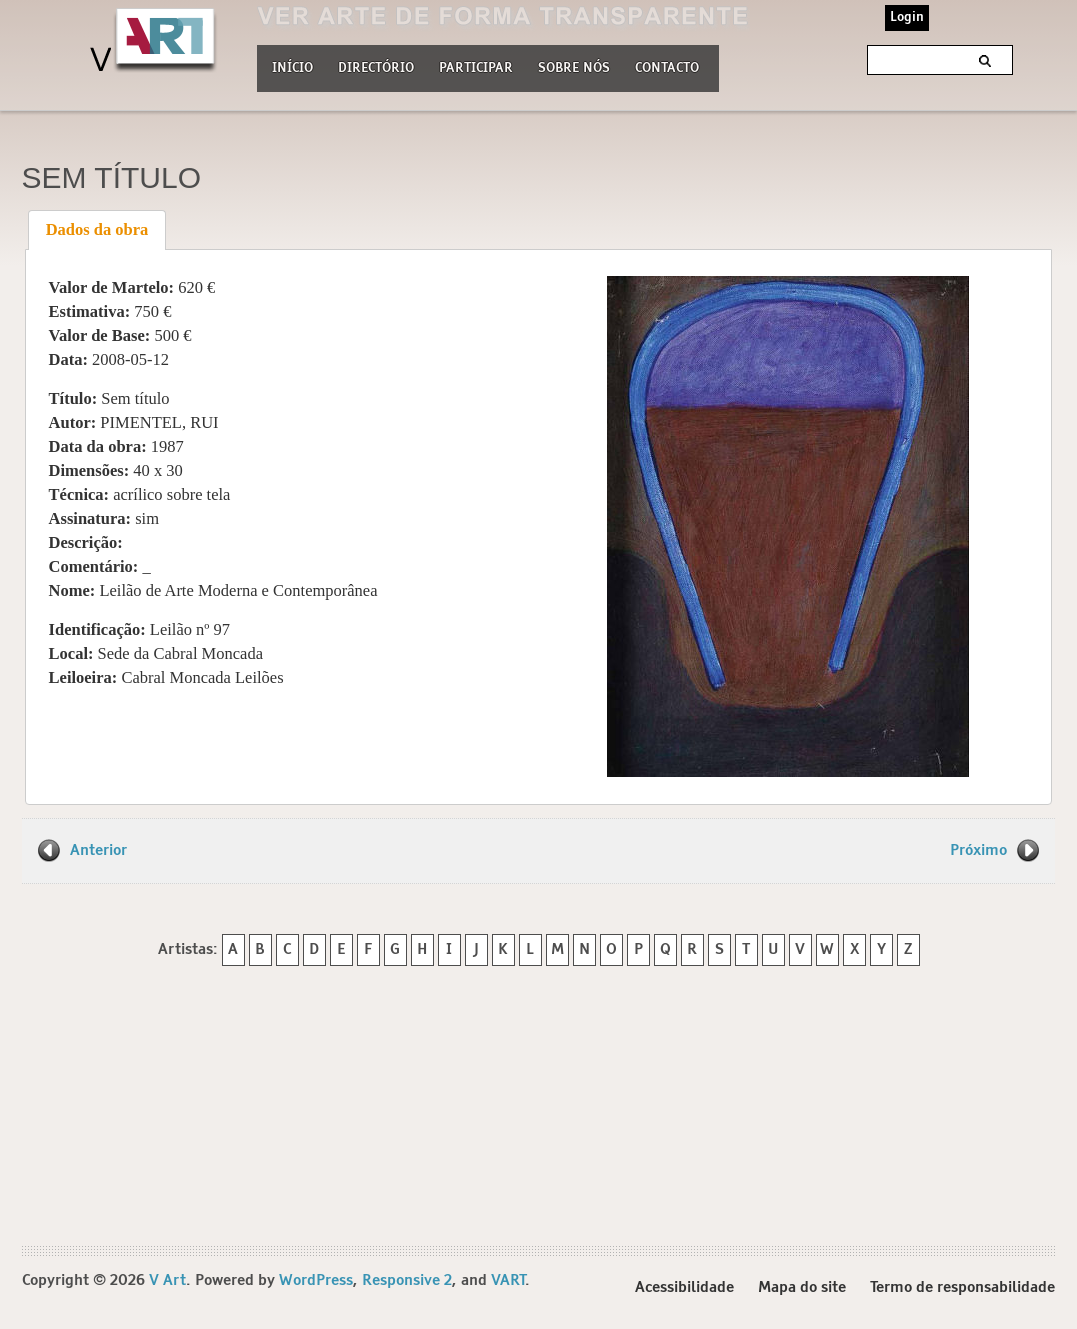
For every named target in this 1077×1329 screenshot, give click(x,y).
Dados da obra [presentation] (97, 229)
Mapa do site (802, 1287)
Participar (476, 68)
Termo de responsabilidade (962, 1287)
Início (292, 68)
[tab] (97, 230)
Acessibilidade (684, 1287)
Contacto (667, 68)
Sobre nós (574, 66)
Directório (376, 66)
